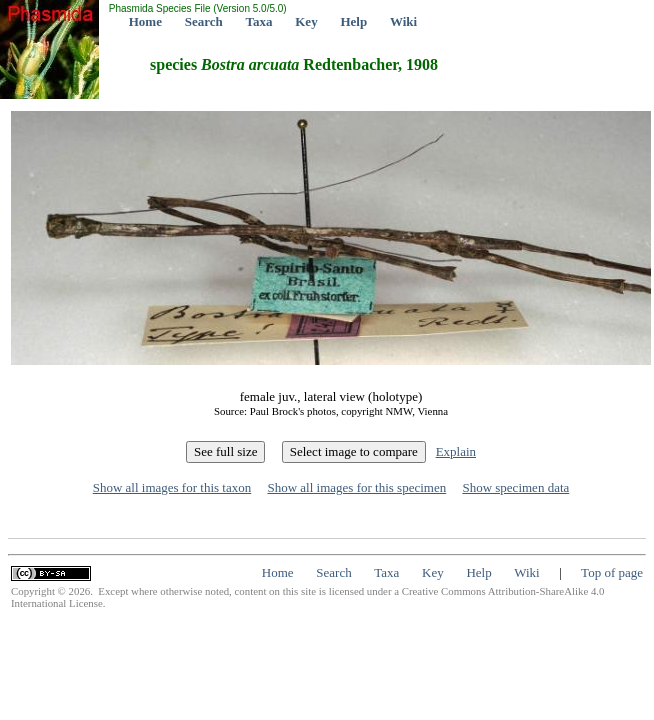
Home (145, 21)
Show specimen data (515, 487)
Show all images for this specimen (356, 487)
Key (306, 21)
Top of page (612, 572)
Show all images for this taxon (172, 487)
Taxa (259, 21)
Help (353, 21)
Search (204, 21)
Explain (456, 451)
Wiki (403, 21)
